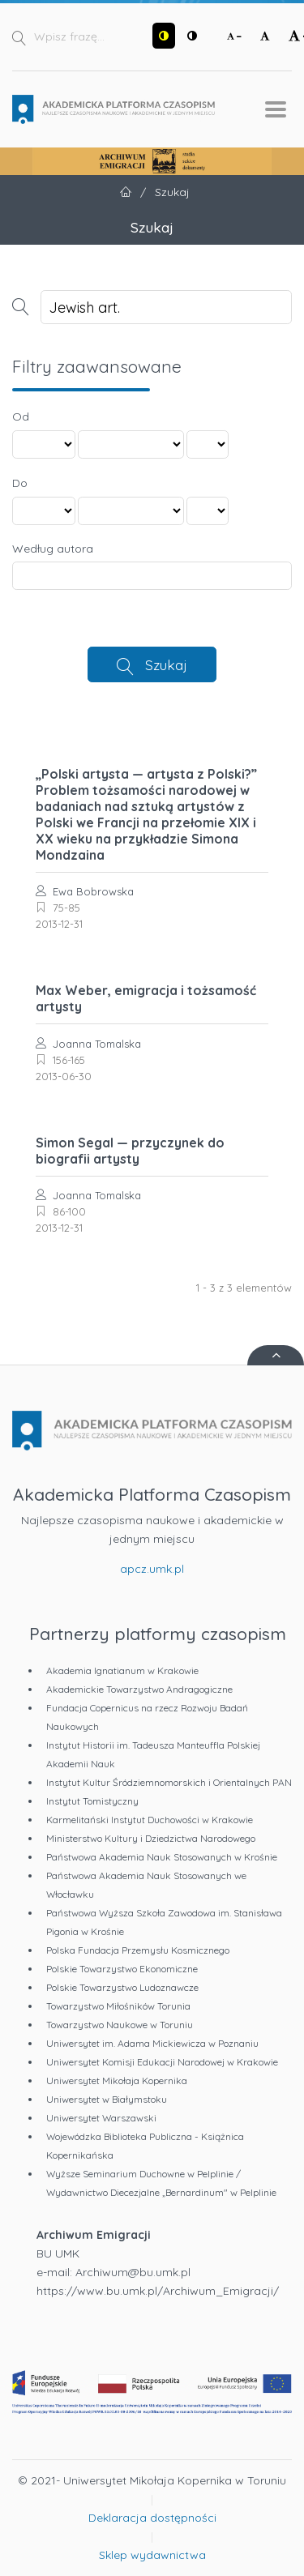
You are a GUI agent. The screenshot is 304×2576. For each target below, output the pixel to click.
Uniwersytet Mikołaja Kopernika (116, 2080)
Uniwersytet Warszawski (101, 2118)
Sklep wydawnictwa (152, 2555)
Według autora (52, 548)
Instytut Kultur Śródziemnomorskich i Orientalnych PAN (169, 1782)
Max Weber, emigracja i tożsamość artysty (146, 998)
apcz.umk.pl (152, 1568)
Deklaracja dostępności (152, 2517)
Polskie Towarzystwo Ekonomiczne (122, 1969)
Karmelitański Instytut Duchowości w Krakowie (149, 1819)
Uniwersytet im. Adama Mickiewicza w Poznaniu (152, 2043)
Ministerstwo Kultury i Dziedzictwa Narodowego (150, 1838)
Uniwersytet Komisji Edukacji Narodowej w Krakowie (162, 2062)
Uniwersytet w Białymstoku (106, 2099)
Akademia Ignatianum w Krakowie (122, 1670)
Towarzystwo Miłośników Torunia (118, 2006)
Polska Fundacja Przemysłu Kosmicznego (137, 1950)
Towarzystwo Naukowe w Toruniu (119, 2025)
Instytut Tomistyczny (92, 1801)
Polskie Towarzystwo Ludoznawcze (122, 1987)
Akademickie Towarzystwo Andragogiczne (139, 1689)
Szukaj (166, 664)
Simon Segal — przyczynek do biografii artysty (130, 1150)
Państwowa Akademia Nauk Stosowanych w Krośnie (161, 1857)
